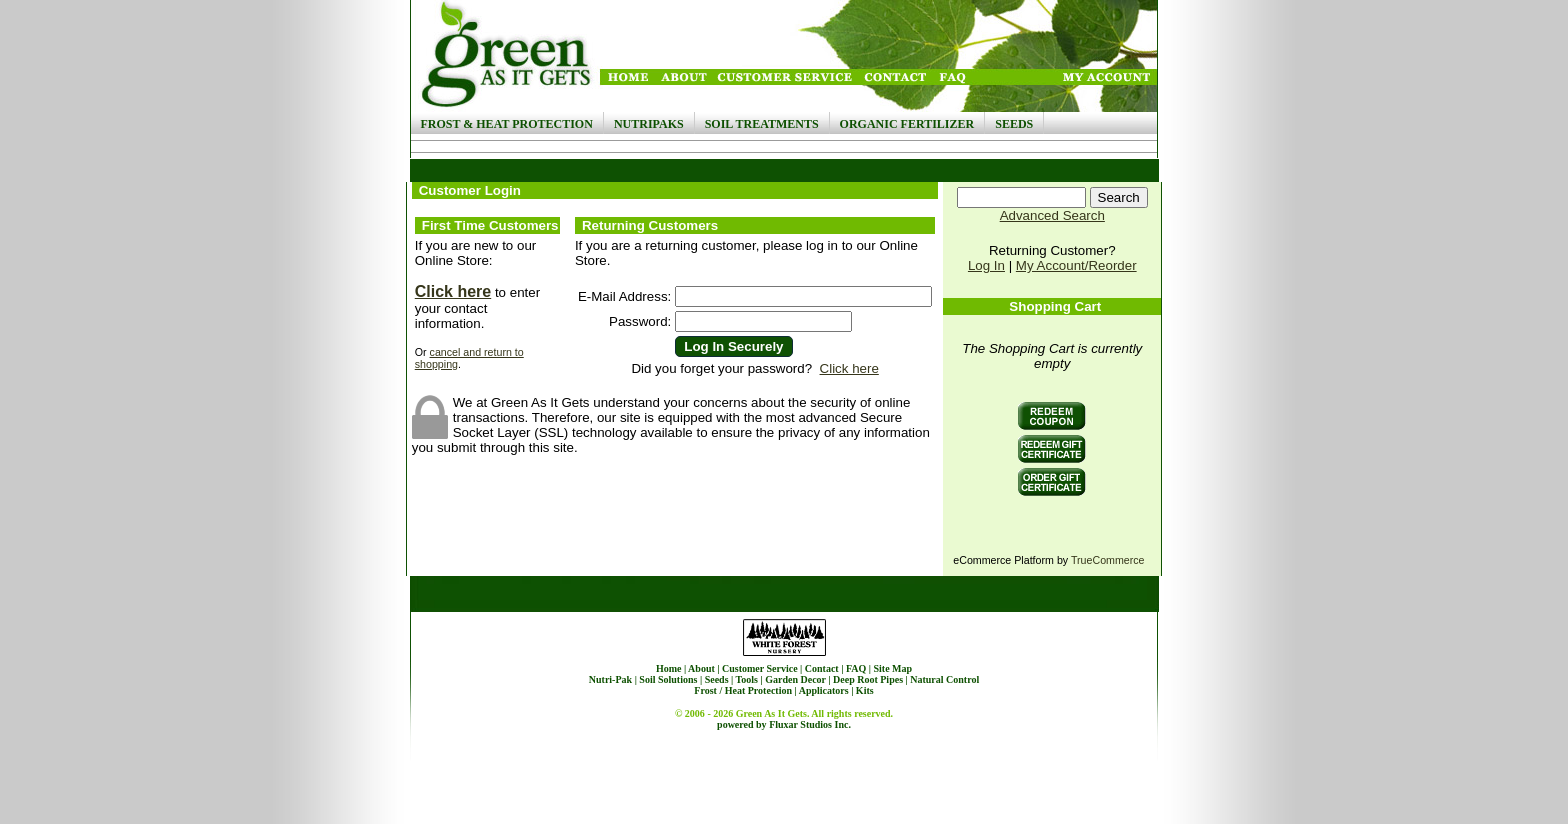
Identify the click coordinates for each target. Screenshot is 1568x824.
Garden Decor (795, 679)
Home (669, 668)
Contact (822, 668)
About (701, 668)
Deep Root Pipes (868, 679)
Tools (747, 679)
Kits (865, 690)
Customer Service (760, 668)
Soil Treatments (762, 124)
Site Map (892, 668)
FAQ (856, 668)
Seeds (1014, 124)
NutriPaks (649, 124)
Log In (986, 265)
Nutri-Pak (610, 679)
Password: (640, 321)
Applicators (824, 690)
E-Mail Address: (624, 296)
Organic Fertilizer (907, 124)
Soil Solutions (668, 679)
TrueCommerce (1108, 560)
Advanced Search (1052, 215)
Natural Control (944, 679)
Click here (453, 291)
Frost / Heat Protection (743, 690)
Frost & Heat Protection (507, 124)
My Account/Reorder (1076, 265)
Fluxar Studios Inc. (810, 724)
